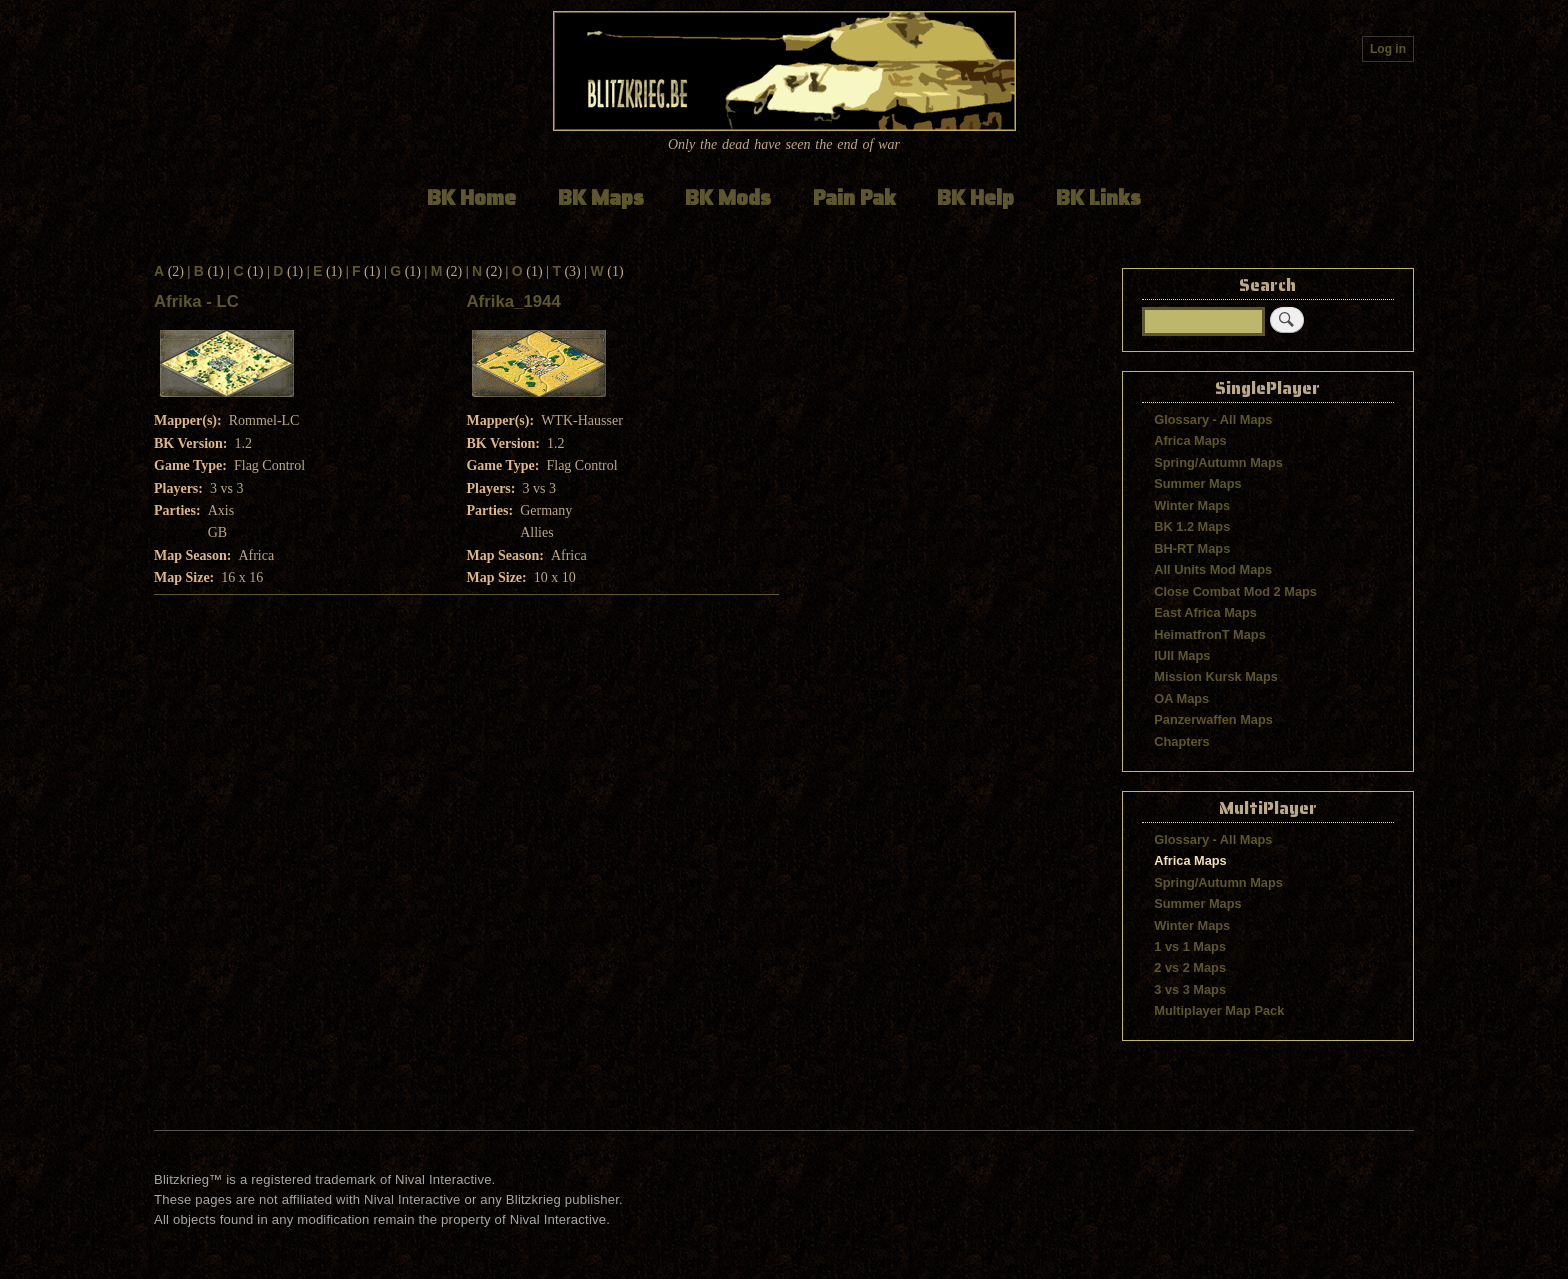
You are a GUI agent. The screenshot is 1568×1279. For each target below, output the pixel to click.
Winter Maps (1192, 505)
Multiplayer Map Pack (1219, 1010)
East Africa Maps (1205, 612)
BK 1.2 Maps (1192, 526)
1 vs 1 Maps (1190, 946)
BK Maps (601, 197)
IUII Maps (1182, 655)
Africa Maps (1190, 440)
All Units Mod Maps (1213, 569)
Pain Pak (854, 197)
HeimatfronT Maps (1210, 634)
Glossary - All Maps (1213, 419)
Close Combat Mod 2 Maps (1235, 591)
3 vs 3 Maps (1190, 989)
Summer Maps (1197, 483)
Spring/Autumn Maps (1218, 462)
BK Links (1098, 197)
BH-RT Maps (1192, 548)
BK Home (471, 197)
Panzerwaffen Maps (1213, 719)
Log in (1388, 49)
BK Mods (728, 197)
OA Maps (1181, 698)
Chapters (1181, 741)
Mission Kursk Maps (1216, 676)
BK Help (975, 197)
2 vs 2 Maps (1190, 967)
